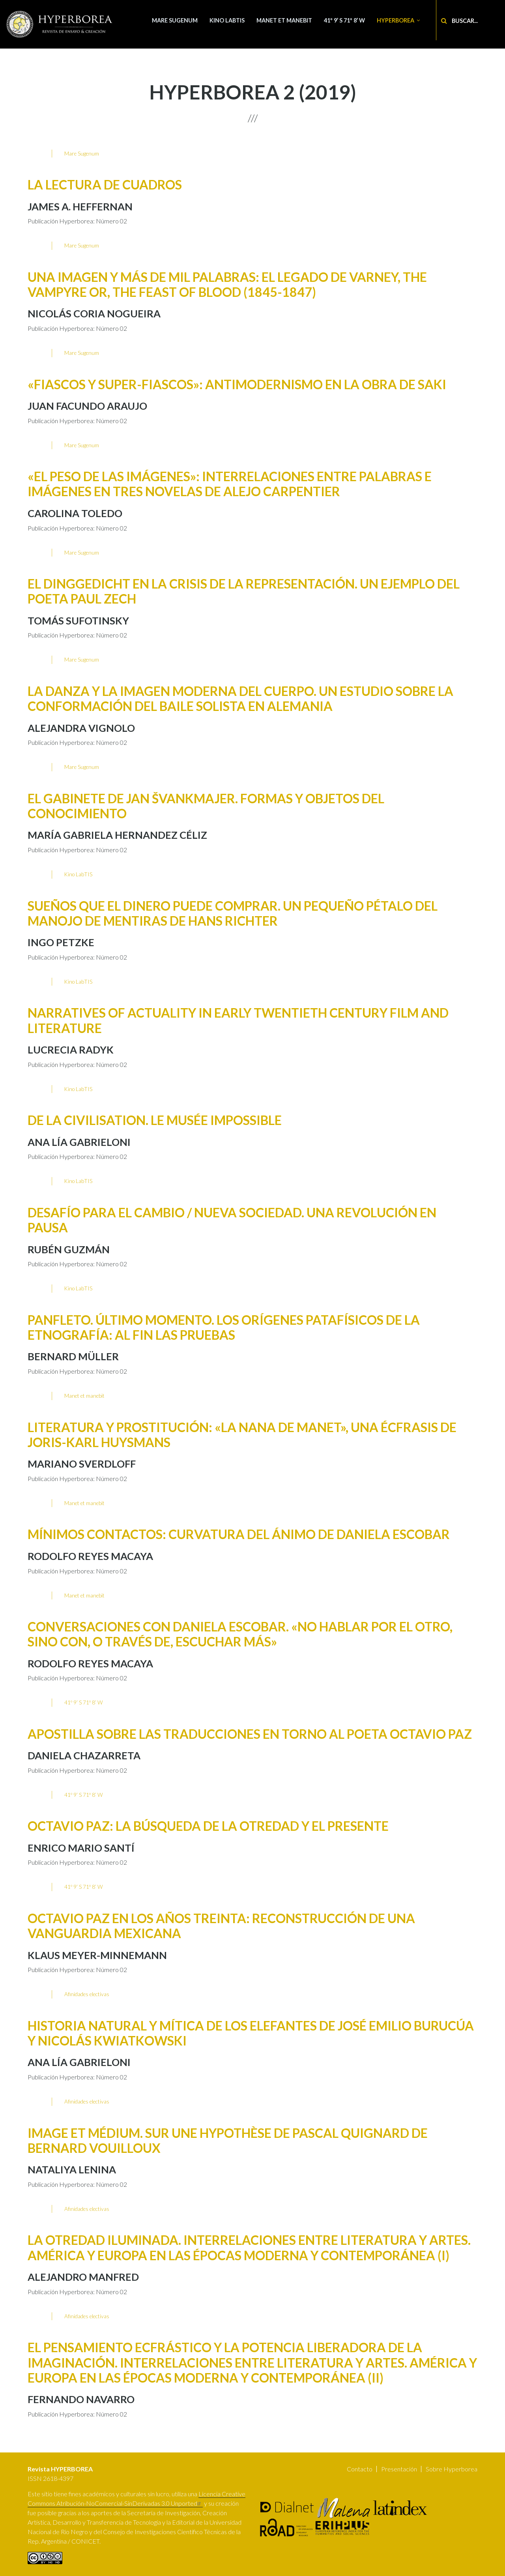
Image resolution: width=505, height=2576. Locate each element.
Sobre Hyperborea (451, 2469)
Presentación (399, 2469)
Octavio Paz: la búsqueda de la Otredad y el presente (208, 1826)
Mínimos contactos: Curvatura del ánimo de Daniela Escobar (239, 1534)
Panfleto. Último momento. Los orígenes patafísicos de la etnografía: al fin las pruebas (224, 1327)
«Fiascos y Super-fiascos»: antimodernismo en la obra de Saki (237, 384)
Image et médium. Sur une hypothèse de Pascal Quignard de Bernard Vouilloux (228, 2140)
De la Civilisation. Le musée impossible (155, 1120)
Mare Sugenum (175, 20)
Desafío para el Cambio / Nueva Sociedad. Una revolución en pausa (232, 1220)
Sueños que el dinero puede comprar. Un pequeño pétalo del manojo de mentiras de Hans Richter (233, 913)
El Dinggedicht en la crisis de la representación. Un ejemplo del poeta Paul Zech (244, 591)
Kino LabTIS (227, 20)
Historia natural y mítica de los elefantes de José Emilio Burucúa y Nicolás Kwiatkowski (251, 2033)
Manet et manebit (284, 20)
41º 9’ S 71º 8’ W (344, 20)
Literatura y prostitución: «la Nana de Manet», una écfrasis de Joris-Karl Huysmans (242, 1434)
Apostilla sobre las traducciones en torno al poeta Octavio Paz (250, 1734)
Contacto (359, 2469)
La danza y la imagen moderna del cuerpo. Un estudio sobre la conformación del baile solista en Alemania (240, 698)
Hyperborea (395, 20)
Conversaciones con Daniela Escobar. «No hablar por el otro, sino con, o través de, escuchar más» (240, 1634)
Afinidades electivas (86, 1994)
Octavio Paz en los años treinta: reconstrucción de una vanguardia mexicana (221, 1925)
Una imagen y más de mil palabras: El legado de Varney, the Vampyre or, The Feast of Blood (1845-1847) (227, 284)
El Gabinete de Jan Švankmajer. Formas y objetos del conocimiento (206, 806)
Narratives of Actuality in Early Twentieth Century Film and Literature (238, 1020)
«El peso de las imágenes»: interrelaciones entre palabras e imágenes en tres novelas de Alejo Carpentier (230, 484)
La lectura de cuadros (105, 184)
